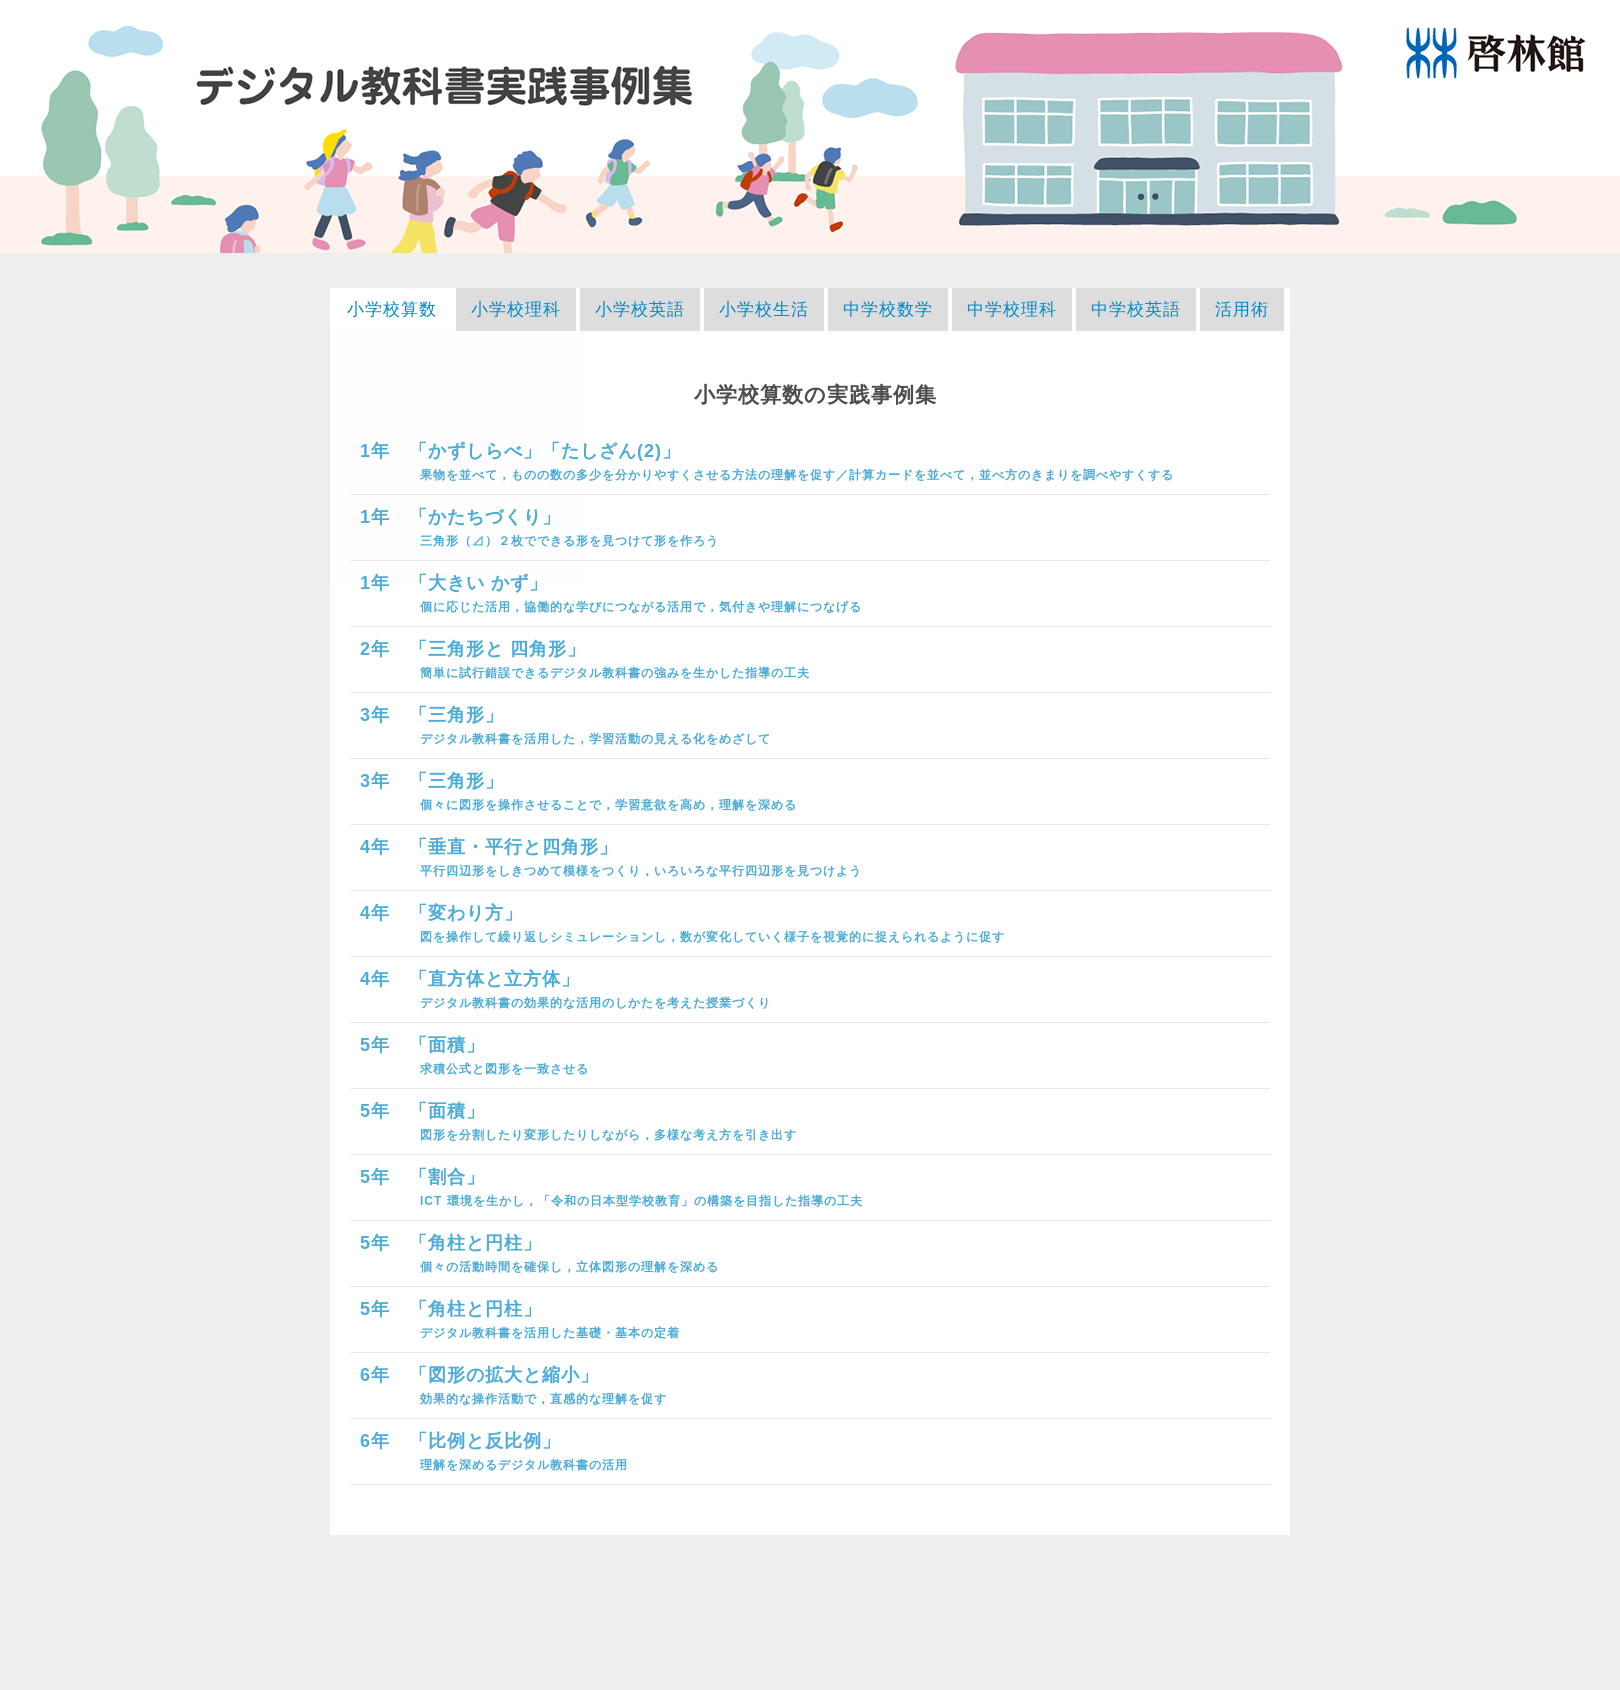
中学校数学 (888, 309)
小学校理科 (516, 309)
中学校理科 (1012, 309)
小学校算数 (392, 309)
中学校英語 (1136, 309)
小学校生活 (764, 309)
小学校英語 (640, 309)
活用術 (1242, 309)
